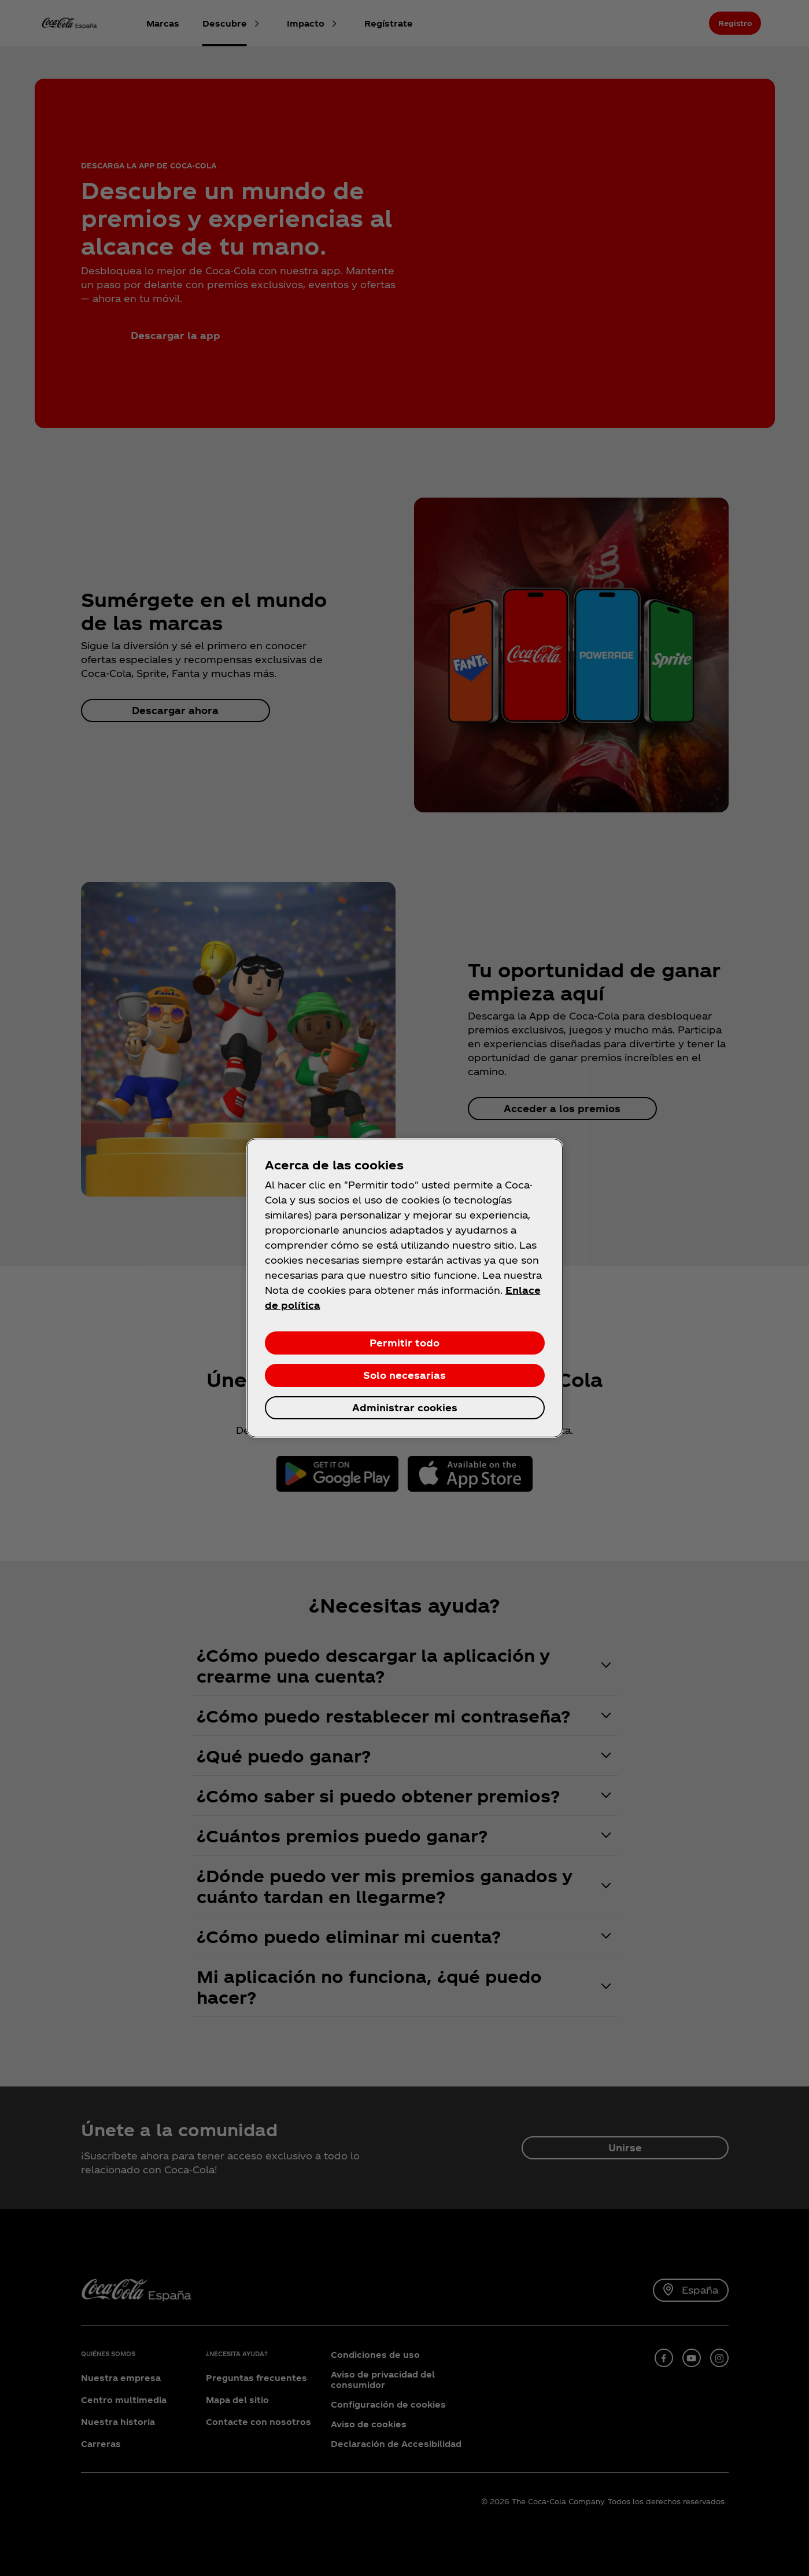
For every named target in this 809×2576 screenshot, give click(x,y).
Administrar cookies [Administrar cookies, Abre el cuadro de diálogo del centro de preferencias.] (404, 1407)
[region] (404, 1288)
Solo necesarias (404, 1375)
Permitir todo (404, 1342)
